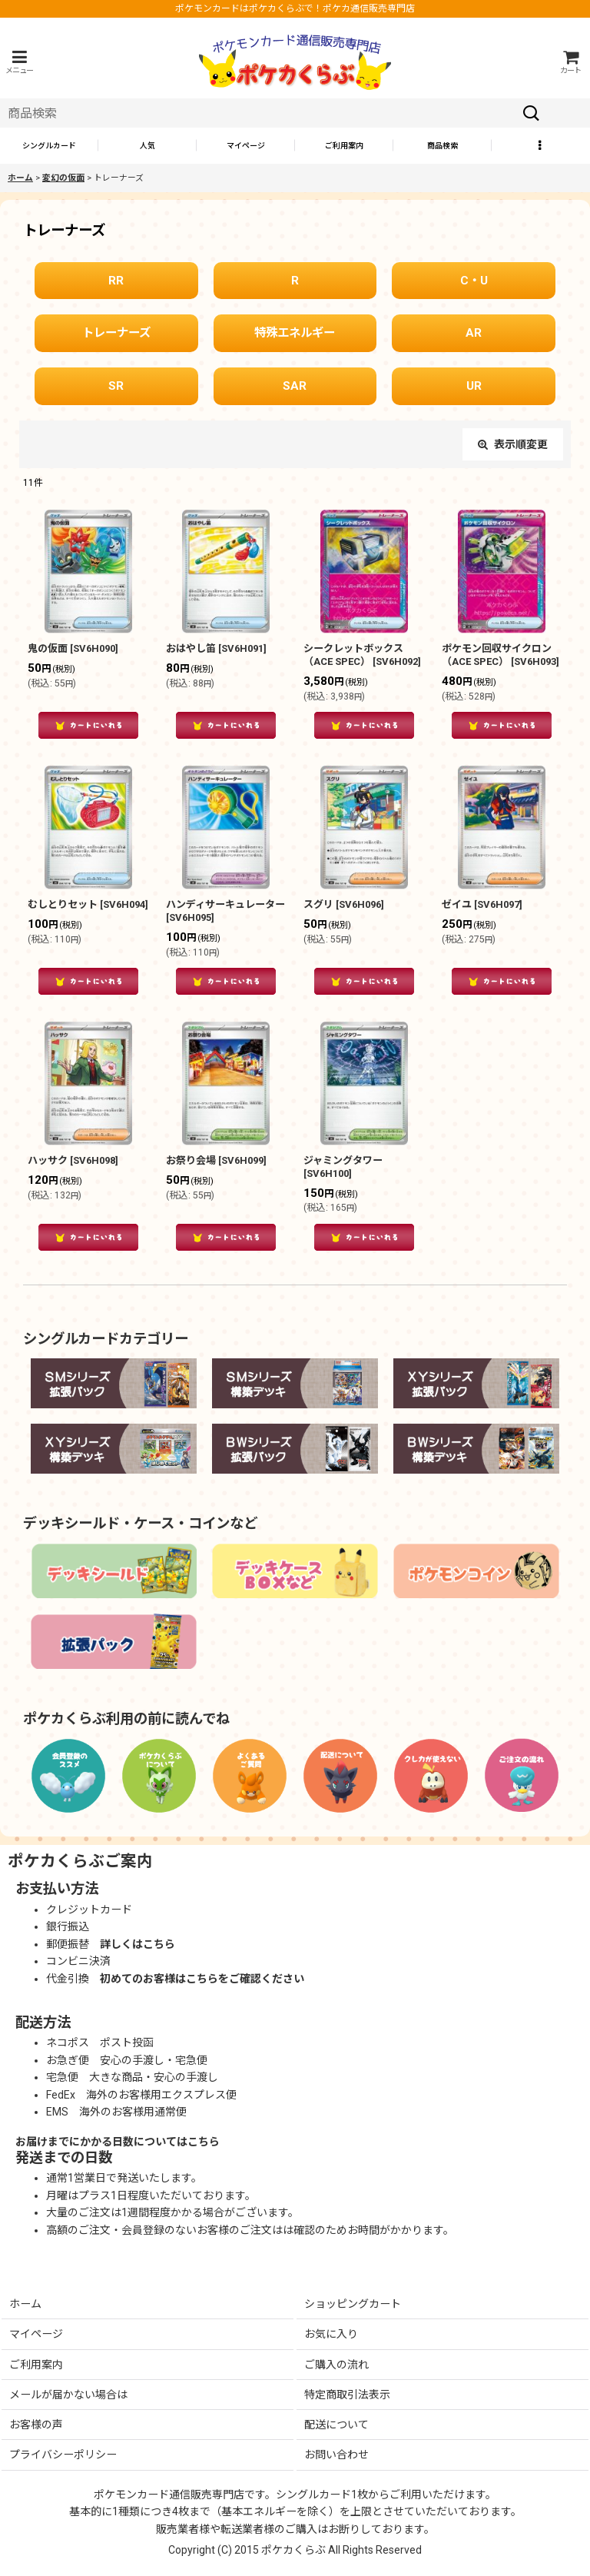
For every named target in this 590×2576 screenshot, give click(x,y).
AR (474, 333)
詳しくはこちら (137, 1944)
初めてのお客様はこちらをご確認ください (202, 1979)
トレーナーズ (116, 333)
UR (474, 386)
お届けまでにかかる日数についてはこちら (117, 2142)
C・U (474, 281)
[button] (19, 62)
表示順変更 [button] (513, 444)
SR (116, 386)
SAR (295, 386)
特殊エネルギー (294, 333)
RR (116, 281)
